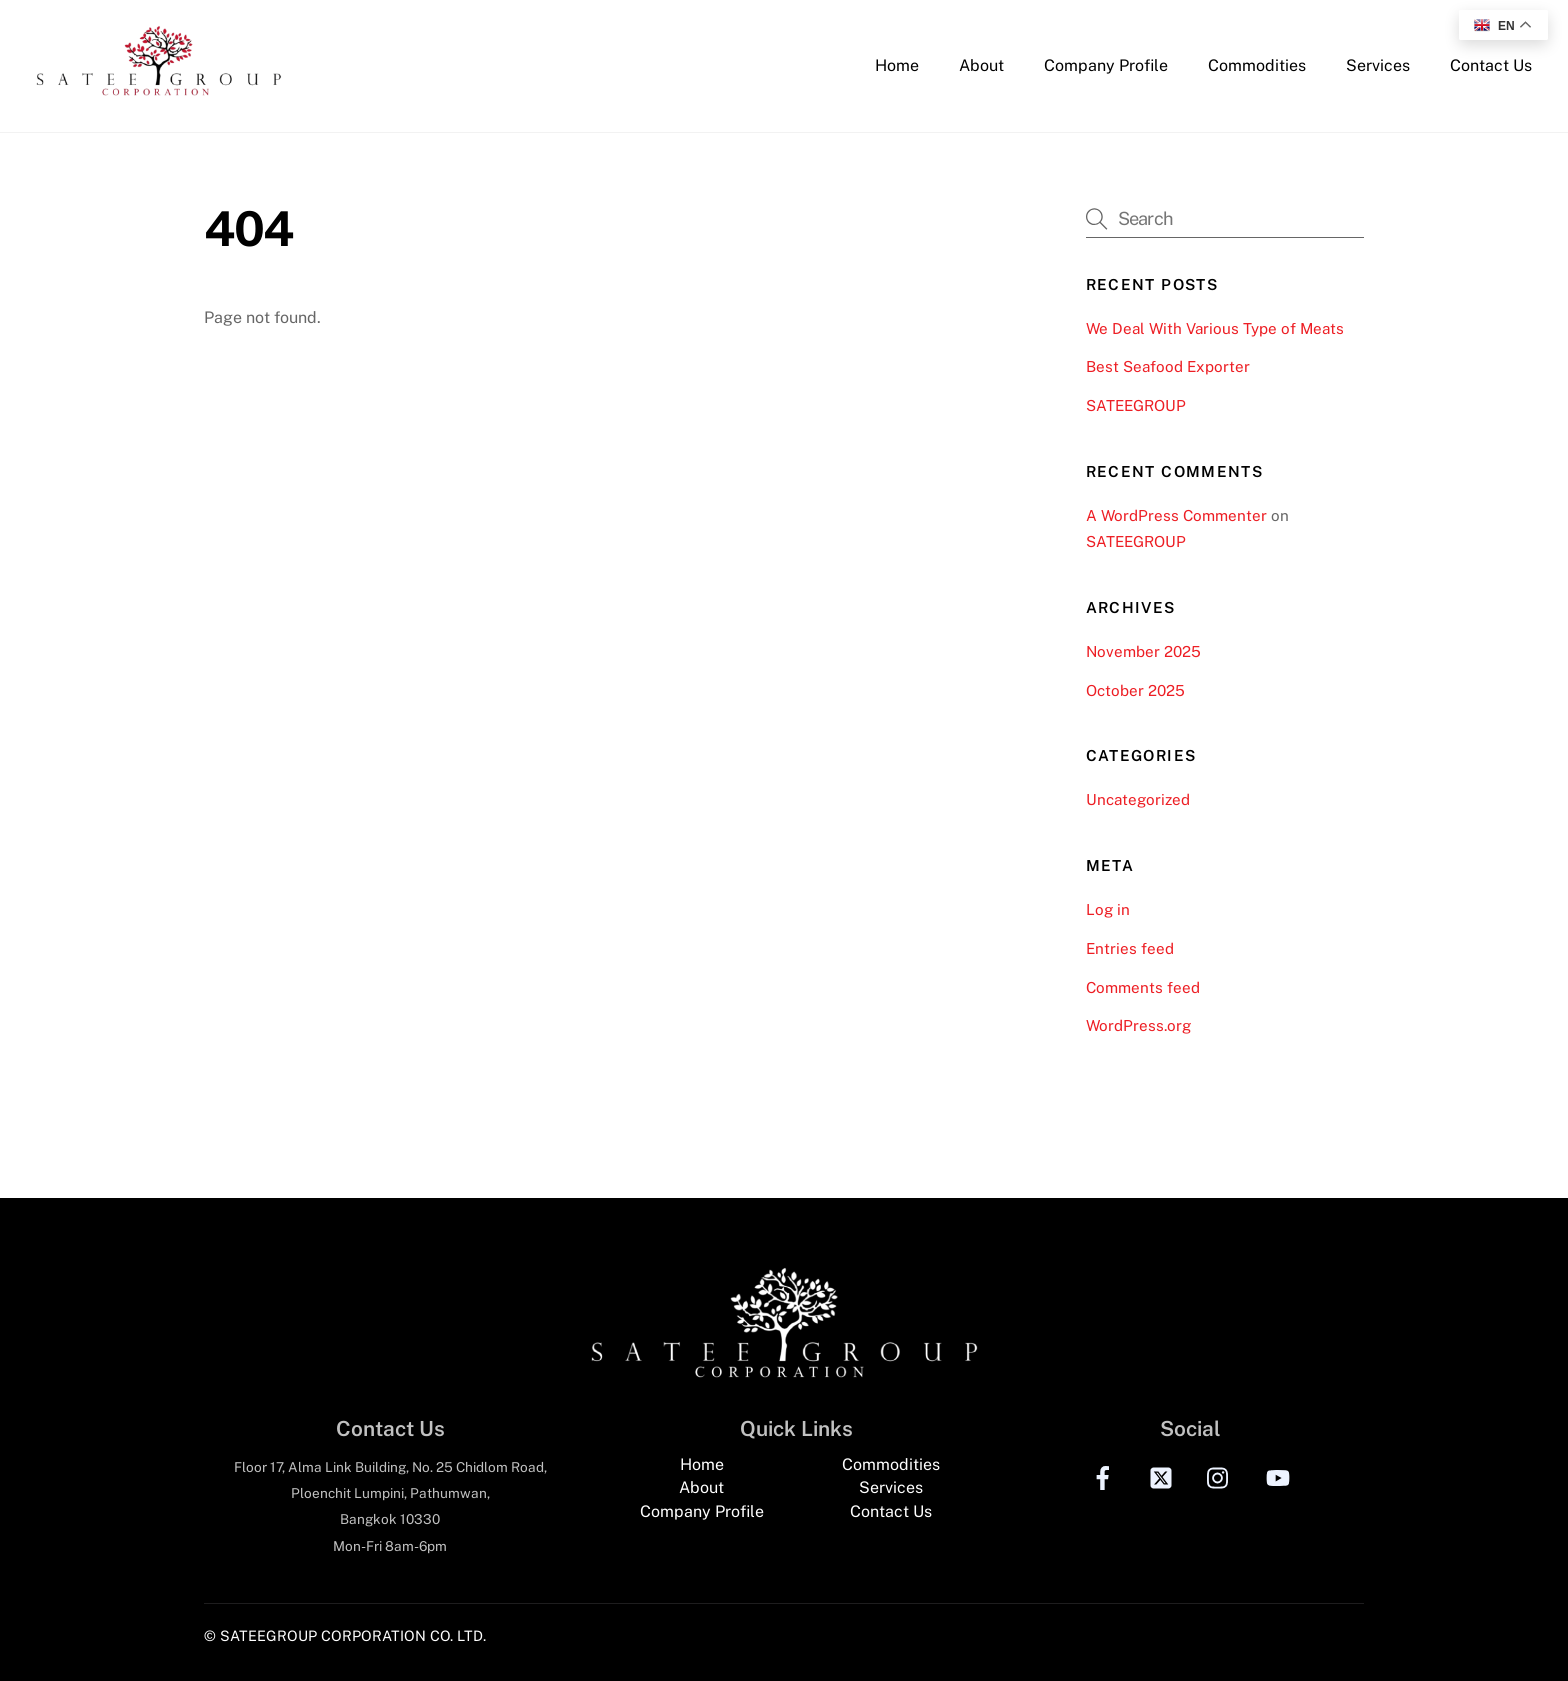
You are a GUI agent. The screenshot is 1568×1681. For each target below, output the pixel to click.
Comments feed (1143, 987)
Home (897, 65)
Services (1378, 65)
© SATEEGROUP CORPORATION (315, 1635)
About (981, 65)
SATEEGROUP (1136, 405)
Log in (1108, 909)
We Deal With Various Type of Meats (1215, 328)
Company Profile (1106, 65)
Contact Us (1491, 65)
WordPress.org (1138, 1025)
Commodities (1257, 65)
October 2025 (1135, 690)
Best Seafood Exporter (1168, 366)
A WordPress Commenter (1176, 515)
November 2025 (1143, 651)
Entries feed (1130, 948)
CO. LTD (456, 1635)
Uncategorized (1138, 799)
